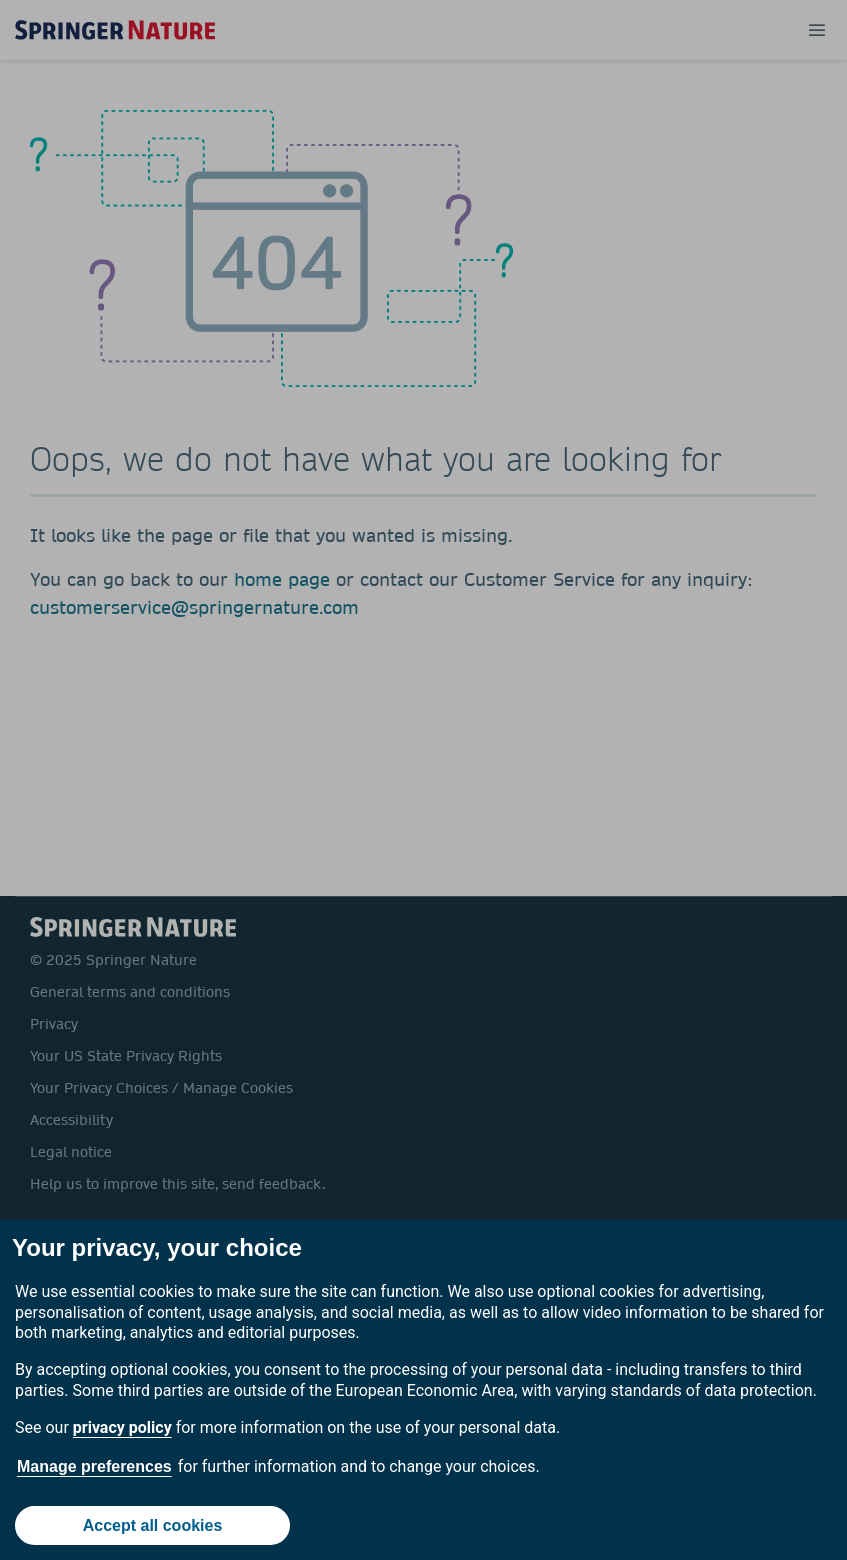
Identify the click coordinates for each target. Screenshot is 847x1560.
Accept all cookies (153, 1525)
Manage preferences (94, 1466)
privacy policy (122, 1427)
